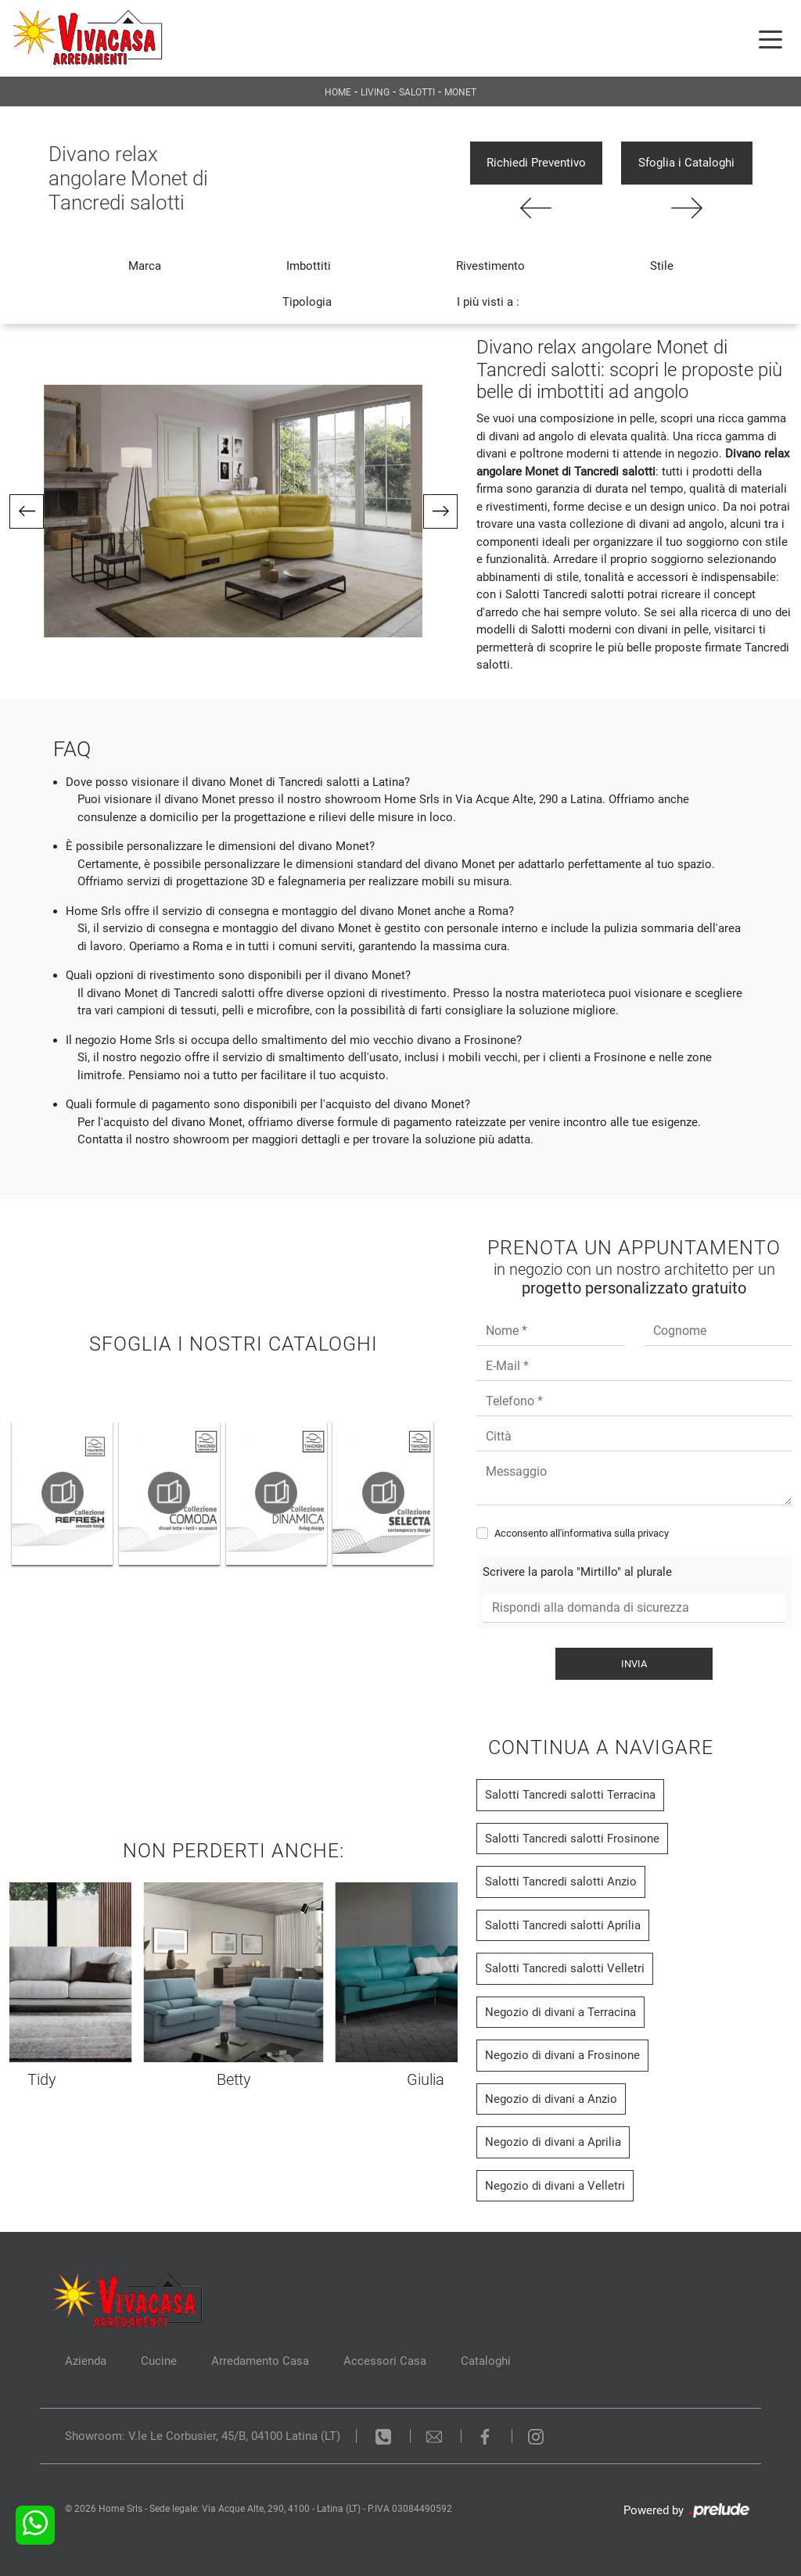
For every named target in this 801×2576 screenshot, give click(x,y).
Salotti (417, 92)
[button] (26, 511)
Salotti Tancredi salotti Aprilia (563, 1925)
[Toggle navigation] (770, 38)
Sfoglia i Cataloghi (686, 163)
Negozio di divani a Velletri (555, 2186)
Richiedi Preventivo (536, 163)
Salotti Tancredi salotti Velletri (565, 1968)
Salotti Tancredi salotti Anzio (561, 1882)
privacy (653, 1533)
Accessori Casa (384, 2361)
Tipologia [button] (307, 302)
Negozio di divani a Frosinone (562, 2055)
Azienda (85, 2361)
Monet (460, 92)
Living (375, 92)
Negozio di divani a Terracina (560, 2012)
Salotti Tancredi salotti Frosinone (572, 1839)
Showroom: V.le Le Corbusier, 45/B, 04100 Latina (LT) (202, 2436)
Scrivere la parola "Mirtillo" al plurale (577, 1572)
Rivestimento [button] (490, 266)
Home (338, 92)
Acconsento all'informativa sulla (581, 1533)
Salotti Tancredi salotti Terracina (570, 1795)
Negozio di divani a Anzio (551, 2099)
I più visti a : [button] (488, 302)
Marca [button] (144, 266)
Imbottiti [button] (308, 266)
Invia (634, 1664)
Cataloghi (486, 2361)
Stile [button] (661, 266)
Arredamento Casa (260, 2361)
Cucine (159, 2361)
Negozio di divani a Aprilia (553, 2142)
